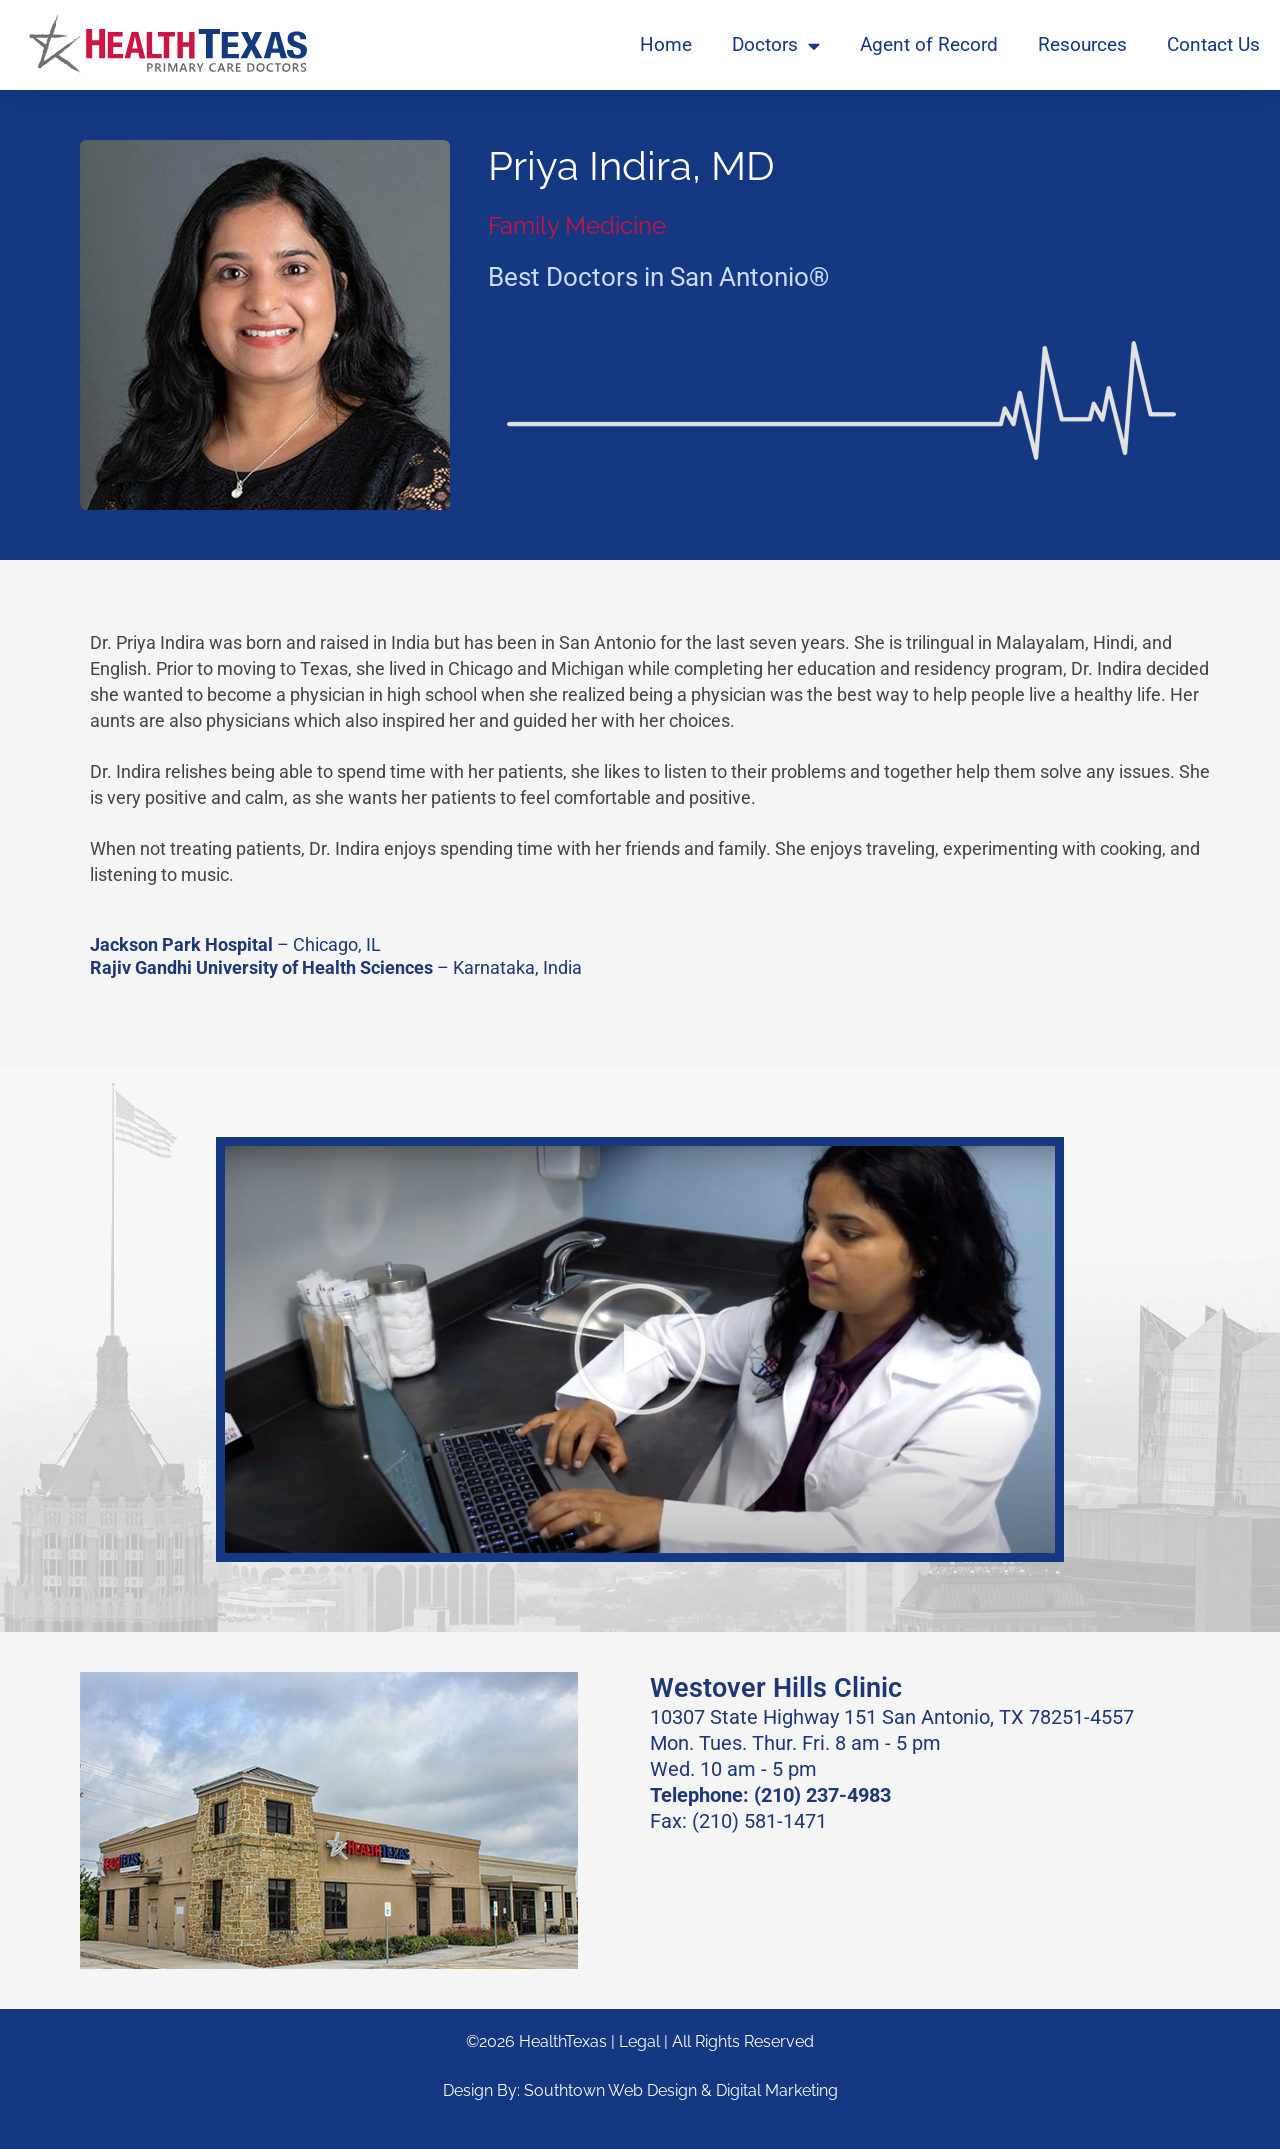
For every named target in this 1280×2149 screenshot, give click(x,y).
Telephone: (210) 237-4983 (770, 1795)
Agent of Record (929, 44)
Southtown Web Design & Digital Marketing (681, 2090)
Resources (1082, 44)
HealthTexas (563, 2041)
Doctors (776, 45)
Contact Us (1213, 44)
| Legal (637, 2041)
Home (666, 44)
